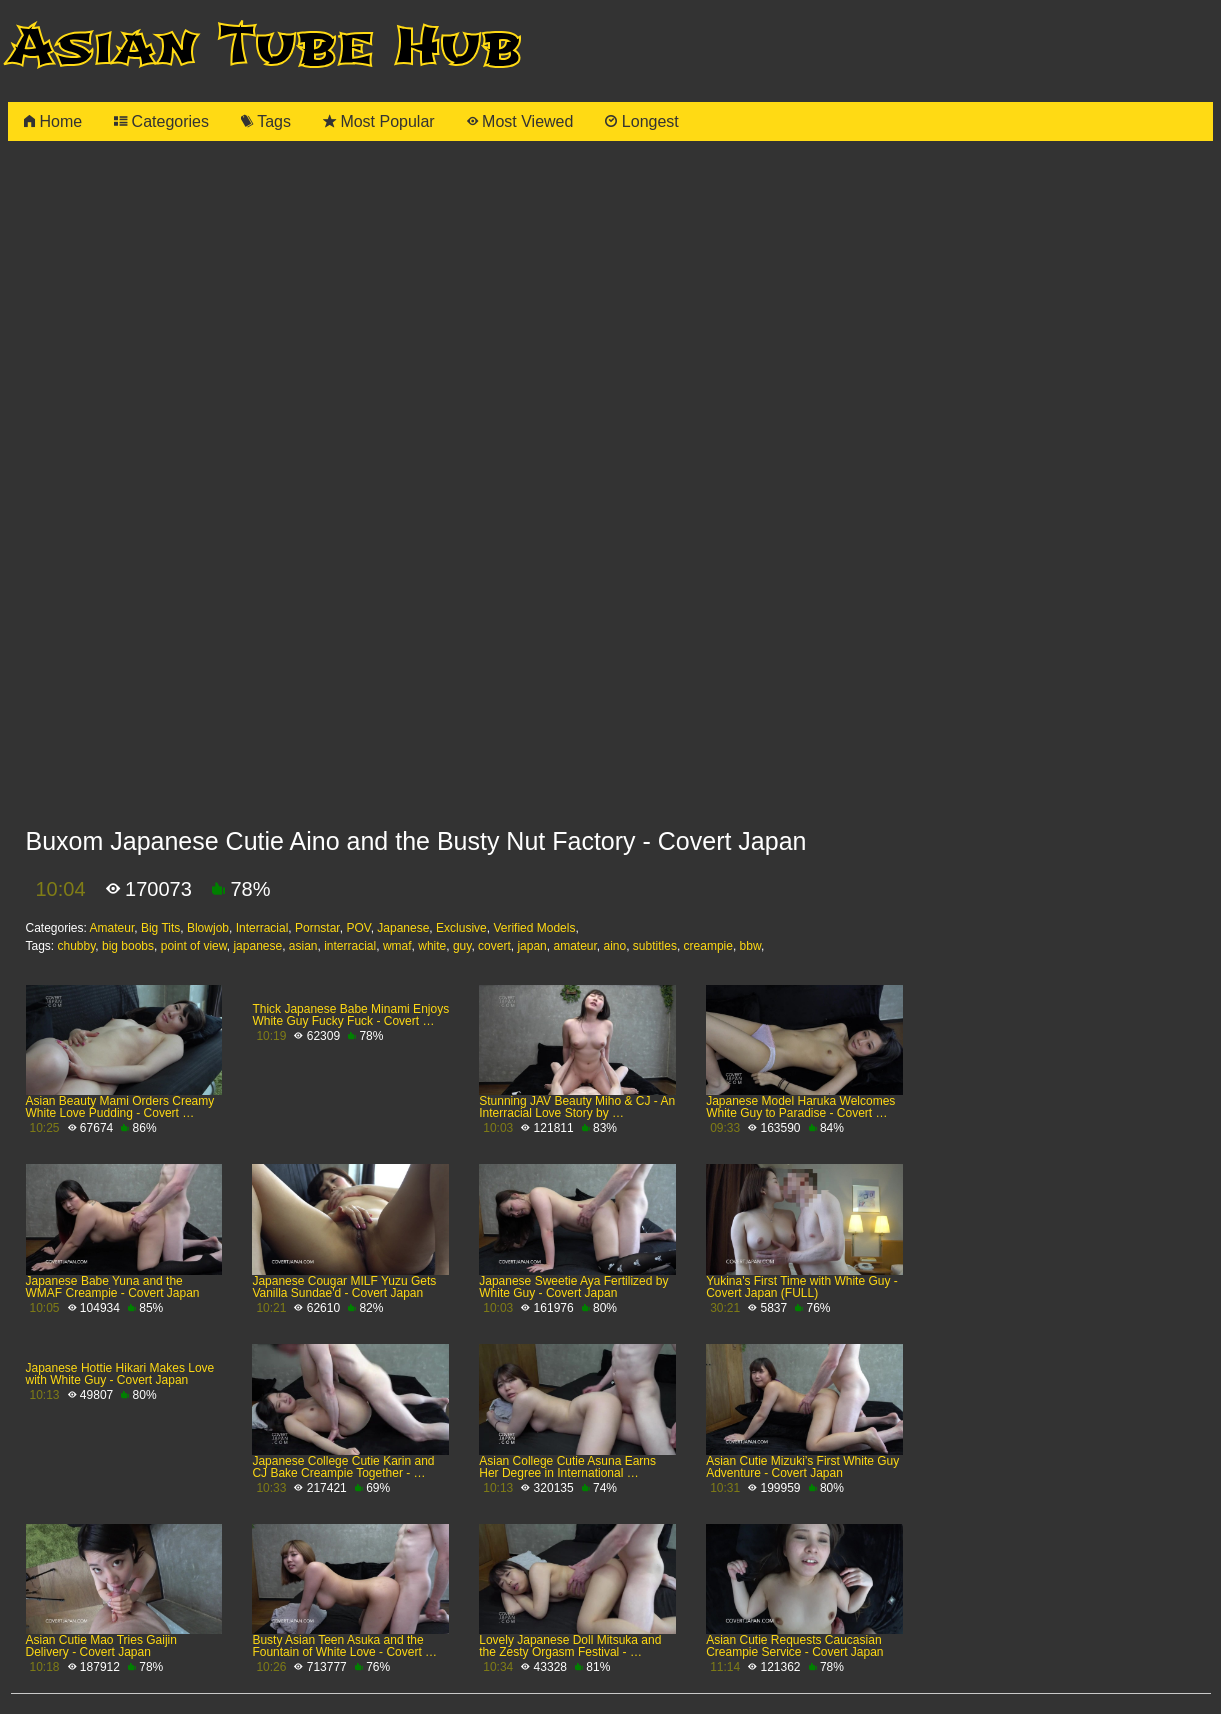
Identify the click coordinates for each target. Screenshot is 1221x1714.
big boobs (128, 946)
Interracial (262, 928)
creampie (708, 946)
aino (615, 946)
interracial (350, 946)
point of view (194, 946)
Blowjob (208, 928)
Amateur (112, 928)
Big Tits (160, 928)
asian (303, 946)
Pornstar (317, 928)
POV (358, 928)
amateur (574, 946)
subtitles (655, 946)
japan (531, 946)
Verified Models (534, 928)
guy (462, 946)
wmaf (397, 946)
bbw (750, 946)
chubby (77, 946)
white (432, 946)
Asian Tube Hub (265, 46)
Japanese (403, 928)
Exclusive (461, 928)
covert (494, 946)
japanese (257, 946)
